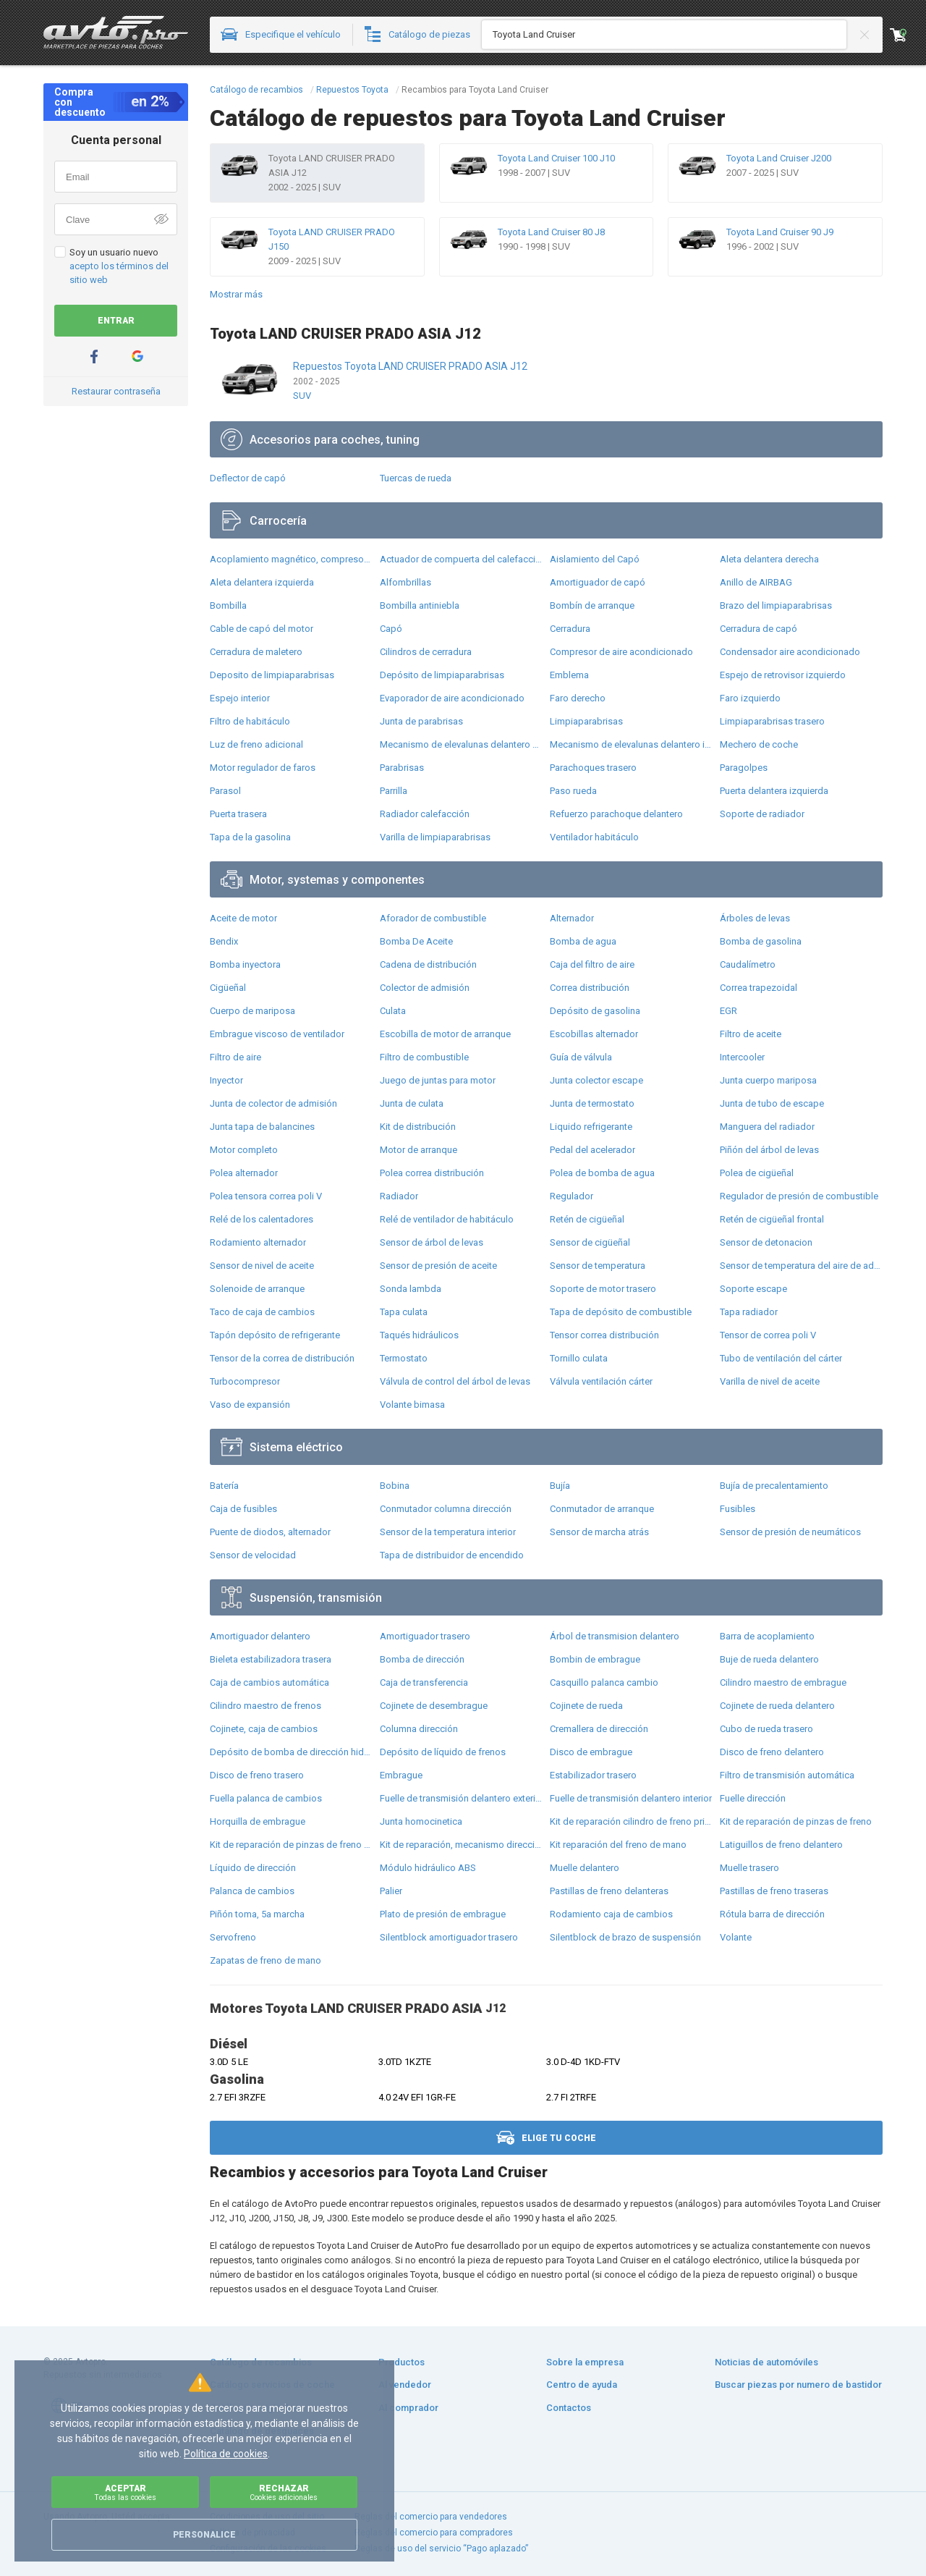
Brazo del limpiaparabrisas (776, 605)
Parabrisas (402, 767)
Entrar (116, 321)
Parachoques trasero (593, 767)
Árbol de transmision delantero (614, 1636)
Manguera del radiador (767, 1126)
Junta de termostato (592, 1103)
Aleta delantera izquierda (262, 582)
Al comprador (408, 2407)
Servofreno (233, 1937)
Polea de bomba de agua (602, 1172)
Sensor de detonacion (766, 1242)
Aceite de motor (243, 918)
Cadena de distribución (428, 964)
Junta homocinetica (421, 1821)
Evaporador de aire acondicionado (452, 698)
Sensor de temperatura (597, 1265)
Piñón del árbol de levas (769, 1149)
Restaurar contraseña (116, 391)
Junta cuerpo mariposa (768, 1080)
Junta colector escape (596, 1080)
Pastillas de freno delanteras (609, 1890)
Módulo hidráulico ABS (428, 1867)
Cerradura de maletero (256, 651)
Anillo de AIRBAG (756, 582)
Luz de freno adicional (256, 744)
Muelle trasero (749, 1867)
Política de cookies (226, 2453)
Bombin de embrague (595, 1659)
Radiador (399, 1196)
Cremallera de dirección (599, 1728)
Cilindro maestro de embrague (783, 1682)
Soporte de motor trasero (603, 1288)
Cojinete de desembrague (434, 1705)
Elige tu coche (546, 2138)
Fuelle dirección (753, 1798)
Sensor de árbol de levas (431, 1242)
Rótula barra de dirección (772, 1914)
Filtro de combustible (424, 1057)
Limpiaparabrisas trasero (772, 721)
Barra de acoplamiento (767, 1636)
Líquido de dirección (253, 1867)
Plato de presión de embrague (443, 1914)
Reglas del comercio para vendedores (430, 2517)
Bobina (394, 1485)
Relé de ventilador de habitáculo (447, 1219)
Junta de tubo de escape (772, 1103)
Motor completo (244, 1149)
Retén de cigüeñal (587, 1219)
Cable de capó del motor (261, 628)
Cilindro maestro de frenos (265, 1705)
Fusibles (737, 1508)
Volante (736, 1937)
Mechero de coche (759, 744)
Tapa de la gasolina (250, 837)
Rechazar (284, 2492)
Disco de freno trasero (257, 1775)
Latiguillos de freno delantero (781, 1844)
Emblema (569, 675)
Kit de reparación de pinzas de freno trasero (291, 1844)
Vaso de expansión (250, 1404)
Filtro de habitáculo (250, 721)
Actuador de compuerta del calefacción (461, 559)
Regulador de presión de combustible (799, 1196)
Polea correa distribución (432, 1172)
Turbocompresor (245, 1381)
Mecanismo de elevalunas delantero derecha (461, 744)
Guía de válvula (581, 1057)
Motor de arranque (418, 1149)
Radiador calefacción (425, 813)
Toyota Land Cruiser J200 (778, 158)
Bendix (224, 941)
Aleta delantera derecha (769, 559)
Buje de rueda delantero (769, 1659)
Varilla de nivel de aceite (770, 1381)
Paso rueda (573, 790)
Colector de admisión (425, 987)
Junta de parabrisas (421, 721)
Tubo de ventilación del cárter (781, 1358)
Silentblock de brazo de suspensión (625, 1937)
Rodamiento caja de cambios (611, 1914)
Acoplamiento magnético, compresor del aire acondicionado (291, 559)
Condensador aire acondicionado (790, 651)
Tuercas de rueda (415, 478)
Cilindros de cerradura (426, 651)
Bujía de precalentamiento (774, 1485)
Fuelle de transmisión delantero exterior (461, 1798)
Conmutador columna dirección (445, 1508)
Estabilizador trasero (593, 1775)
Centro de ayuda (581, 2384)
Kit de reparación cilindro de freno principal (631, 1821)
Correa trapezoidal (758, 987)
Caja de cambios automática (269, 1682)
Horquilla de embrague (257, 1821)
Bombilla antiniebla (419, 605)
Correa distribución (589, 987)
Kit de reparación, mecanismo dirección (461, 1844)
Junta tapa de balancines (262, 1126)
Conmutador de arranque (602, 1508)
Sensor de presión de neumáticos (790, 1531)
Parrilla (393, 790)
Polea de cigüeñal (757, 1172)
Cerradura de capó (758, 628)
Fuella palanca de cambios (266, 1798)
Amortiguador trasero (425, 1636)
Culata (393, 1010)
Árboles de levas (755, 918)
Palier (391, 1890)
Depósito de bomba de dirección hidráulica (291, 1752)
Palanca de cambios (252, 1890)
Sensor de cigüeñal (590, 1242)
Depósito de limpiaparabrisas (442, 675)
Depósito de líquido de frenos (443, 1752)
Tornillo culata (579, 1358)
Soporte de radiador (762, 813)
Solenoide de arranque (257, 1288)
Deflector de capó (248, 478)
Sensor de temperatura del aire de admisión (801, 1265)
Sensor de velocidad (253, 1555)
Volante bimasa (412, 1404)
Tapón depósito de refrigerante (275, 1335)
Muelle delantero (584, 1867)
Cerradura (570, 628)
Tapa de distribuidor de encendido (452, 1555)
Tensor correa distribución (604, 1335)
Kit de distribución (418, 1126)
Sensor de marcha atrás (599, 1531)
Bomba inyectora (245, 964)
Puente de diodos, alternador (270, 1531)
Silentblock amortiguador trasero (449, 1937)
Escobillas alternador (594, 1034)
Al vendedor (404, 2384)
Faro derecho (578, 698)
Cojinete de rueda (586, 1705)
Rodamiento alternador (258, 1242)
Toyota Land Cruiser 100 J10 (556, 158)
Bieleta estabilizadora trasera (270, 1659)
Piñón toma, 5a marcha (257, 1914)
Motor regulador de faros (262, 767)
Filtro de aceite (750, 1034)
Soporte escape (753, 1288)
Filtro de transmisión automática (787, 1775)
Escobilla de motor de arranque (445, 1034)
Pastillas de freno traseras (774, 1890)
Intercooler (742, 1057)
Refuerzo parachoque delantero (616, 813)
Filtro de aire (235, 1057)
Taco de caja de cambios (262, 1311)
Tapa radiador (749, 1311)
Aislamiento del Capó (595, 559)
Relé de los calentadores (261, 1219)
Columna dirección (419, 1728)
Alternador (572, 918)
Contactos (568, 2407)
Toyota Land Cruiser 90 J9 (779, 232)
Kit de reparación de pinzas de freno (796, 1821)
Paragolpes (744, 767)
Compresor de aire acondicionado (621, 651)
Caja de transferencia (424, 1682)
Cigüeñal (228, 987)
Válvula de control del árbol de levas (455, 1381)
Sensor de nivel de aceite (262, 1265)
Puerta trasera (238, 813)
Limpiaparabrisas (586, 721)
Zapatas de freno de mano (265, 1960)
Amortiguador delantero (260, 1636)
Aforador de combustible (433, 918)
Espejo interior (240, 698)
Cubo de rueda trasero (766, 1728)
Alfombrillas (405, 582)
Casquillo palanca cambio (604, 1682)
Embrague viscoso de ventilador (277, 1034)
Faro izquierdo (750, 698)
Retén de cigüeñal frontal (772, 1219)
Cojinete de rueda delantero (777, 1705)
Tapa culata (404, 1311)
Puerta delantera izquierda (774, 790)
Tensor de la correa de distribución (282, 1358)
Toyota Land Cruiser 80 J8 (551, 232)
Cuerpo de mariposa (252, 1010)
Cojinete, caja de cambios (264, 1728)
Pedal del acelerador (592, 1149)
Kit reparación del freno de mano (618, 1844)
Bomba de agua (583, 941)
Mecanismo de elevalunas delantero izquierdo (631, 744)
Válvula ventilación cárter (601, 1381)
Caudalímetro (748, 964)
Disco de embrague (591, 1752)
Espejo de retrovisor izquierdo (783, 675)
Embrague (401, 1775)
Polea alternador (244, 1172)
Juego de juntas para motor (438, 1080)
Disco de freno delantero (772, 1752)
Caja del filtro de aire (592, 964)
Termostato (404, 1358)
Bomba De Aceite (416, 941)
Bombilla (228, 605)
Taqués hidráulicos (419, 1335)
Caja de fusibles (243, 1508)
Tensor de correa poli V (768, 1335)
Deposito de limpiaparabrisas (272, 675)
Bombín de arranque (592, 605)
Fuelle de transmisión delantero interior (631, 1798)
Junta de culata (411, 1103)
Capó (391, 628)
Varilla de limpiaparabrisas (435, 837)
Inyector (226, 1080)
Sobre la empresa (585, 2362)
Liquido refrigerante (591, 1126)
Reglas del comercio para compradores (433, 2533)
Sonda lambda (410, 1288)
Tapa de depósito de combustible (621, 1311)
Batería (224, 1485)
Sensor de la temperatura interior (448, 1531)
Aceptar (125, 2492)
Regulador (571, 1196)
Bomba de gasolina (761, 941)
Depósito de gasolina (595, 1010)
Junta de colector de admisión (273, 1103)
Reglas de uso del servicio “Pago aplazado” (441, 2548)
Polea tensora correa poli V (266, 1196)
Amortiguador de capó (597, 582)
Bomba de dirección (422, 1659)
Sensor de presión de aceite (438, 1265)
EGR (728, 1010)
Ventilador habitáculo (594, 837)
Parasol (225, 790)
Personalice (204, 2535)
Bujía (560, 1485)
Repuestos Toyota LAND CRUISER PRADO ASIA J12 (410, 366)
